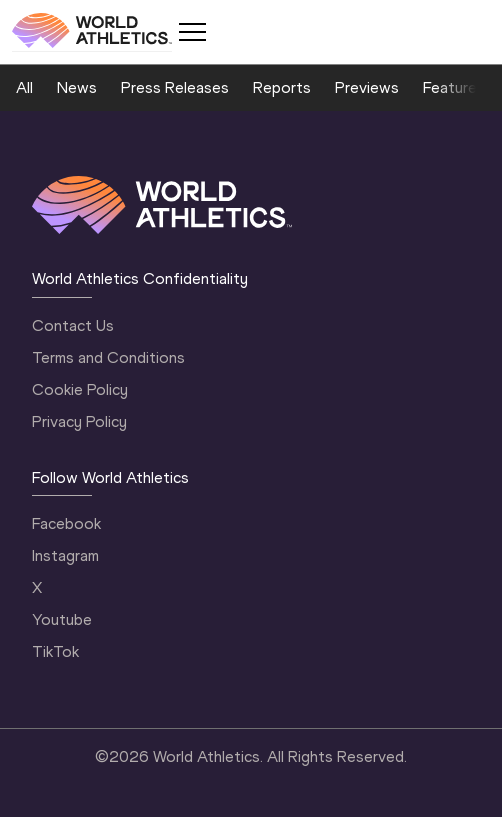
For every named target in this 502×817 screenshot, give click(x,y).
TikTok (55, 651)
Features (454, 87)
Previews (367, 87)
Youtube (62, 619)
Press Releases (175, 87)
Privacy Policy (79, 421)
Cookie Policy (80, 389)
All (24, 87)
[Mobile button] (192, 32)
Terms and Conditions (108, 357)
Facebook (66, 523)
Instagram (65, 555)
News (77, 87)
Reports (282, 87)
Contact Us (73, 325)
